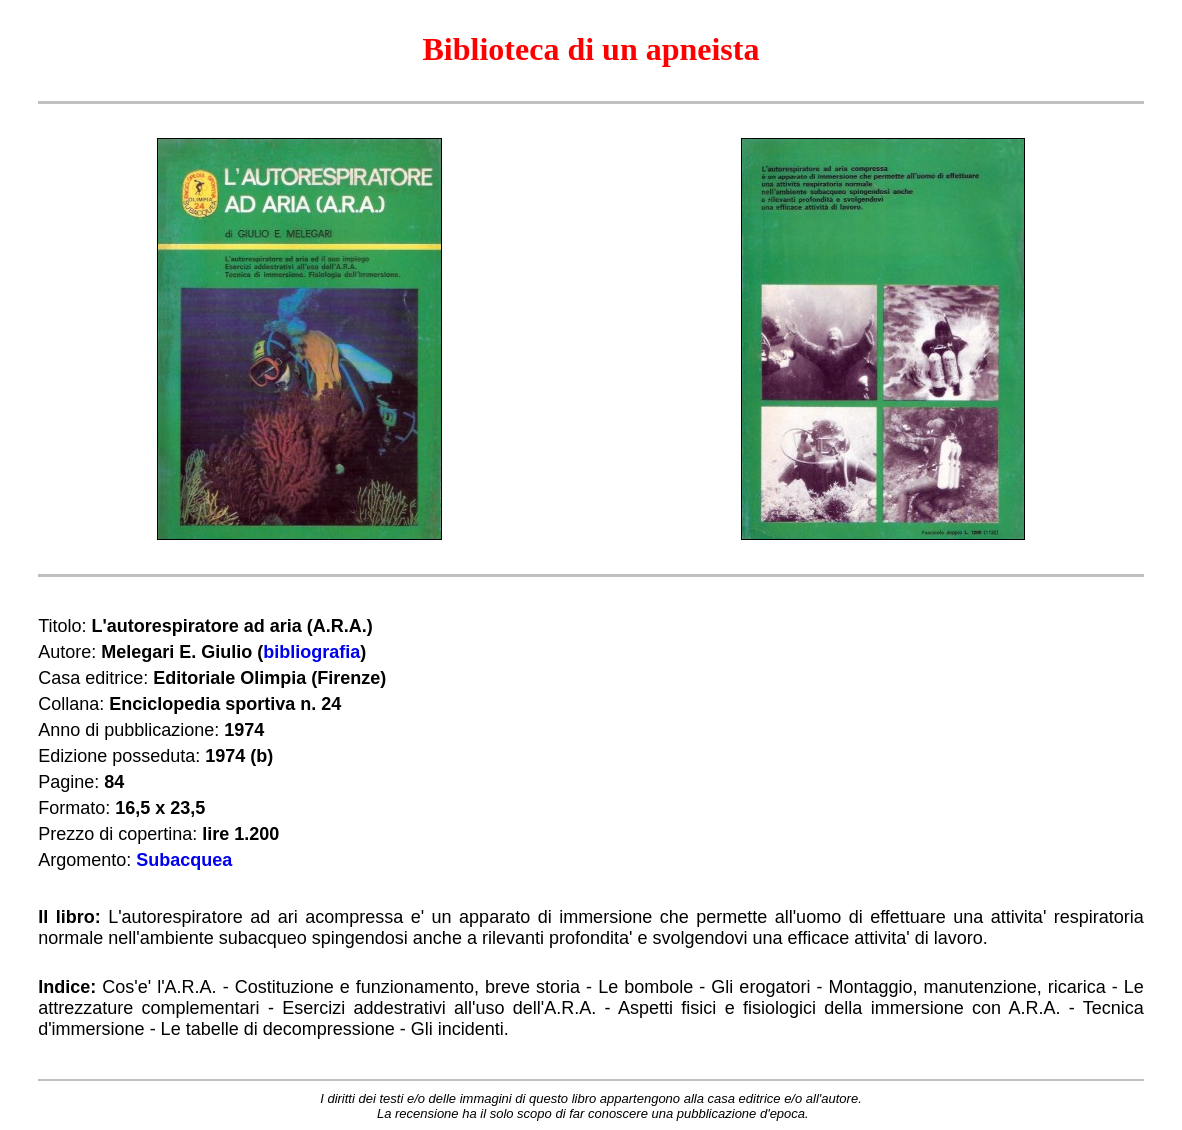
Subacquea (184, 860)
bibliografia (311, 652)
